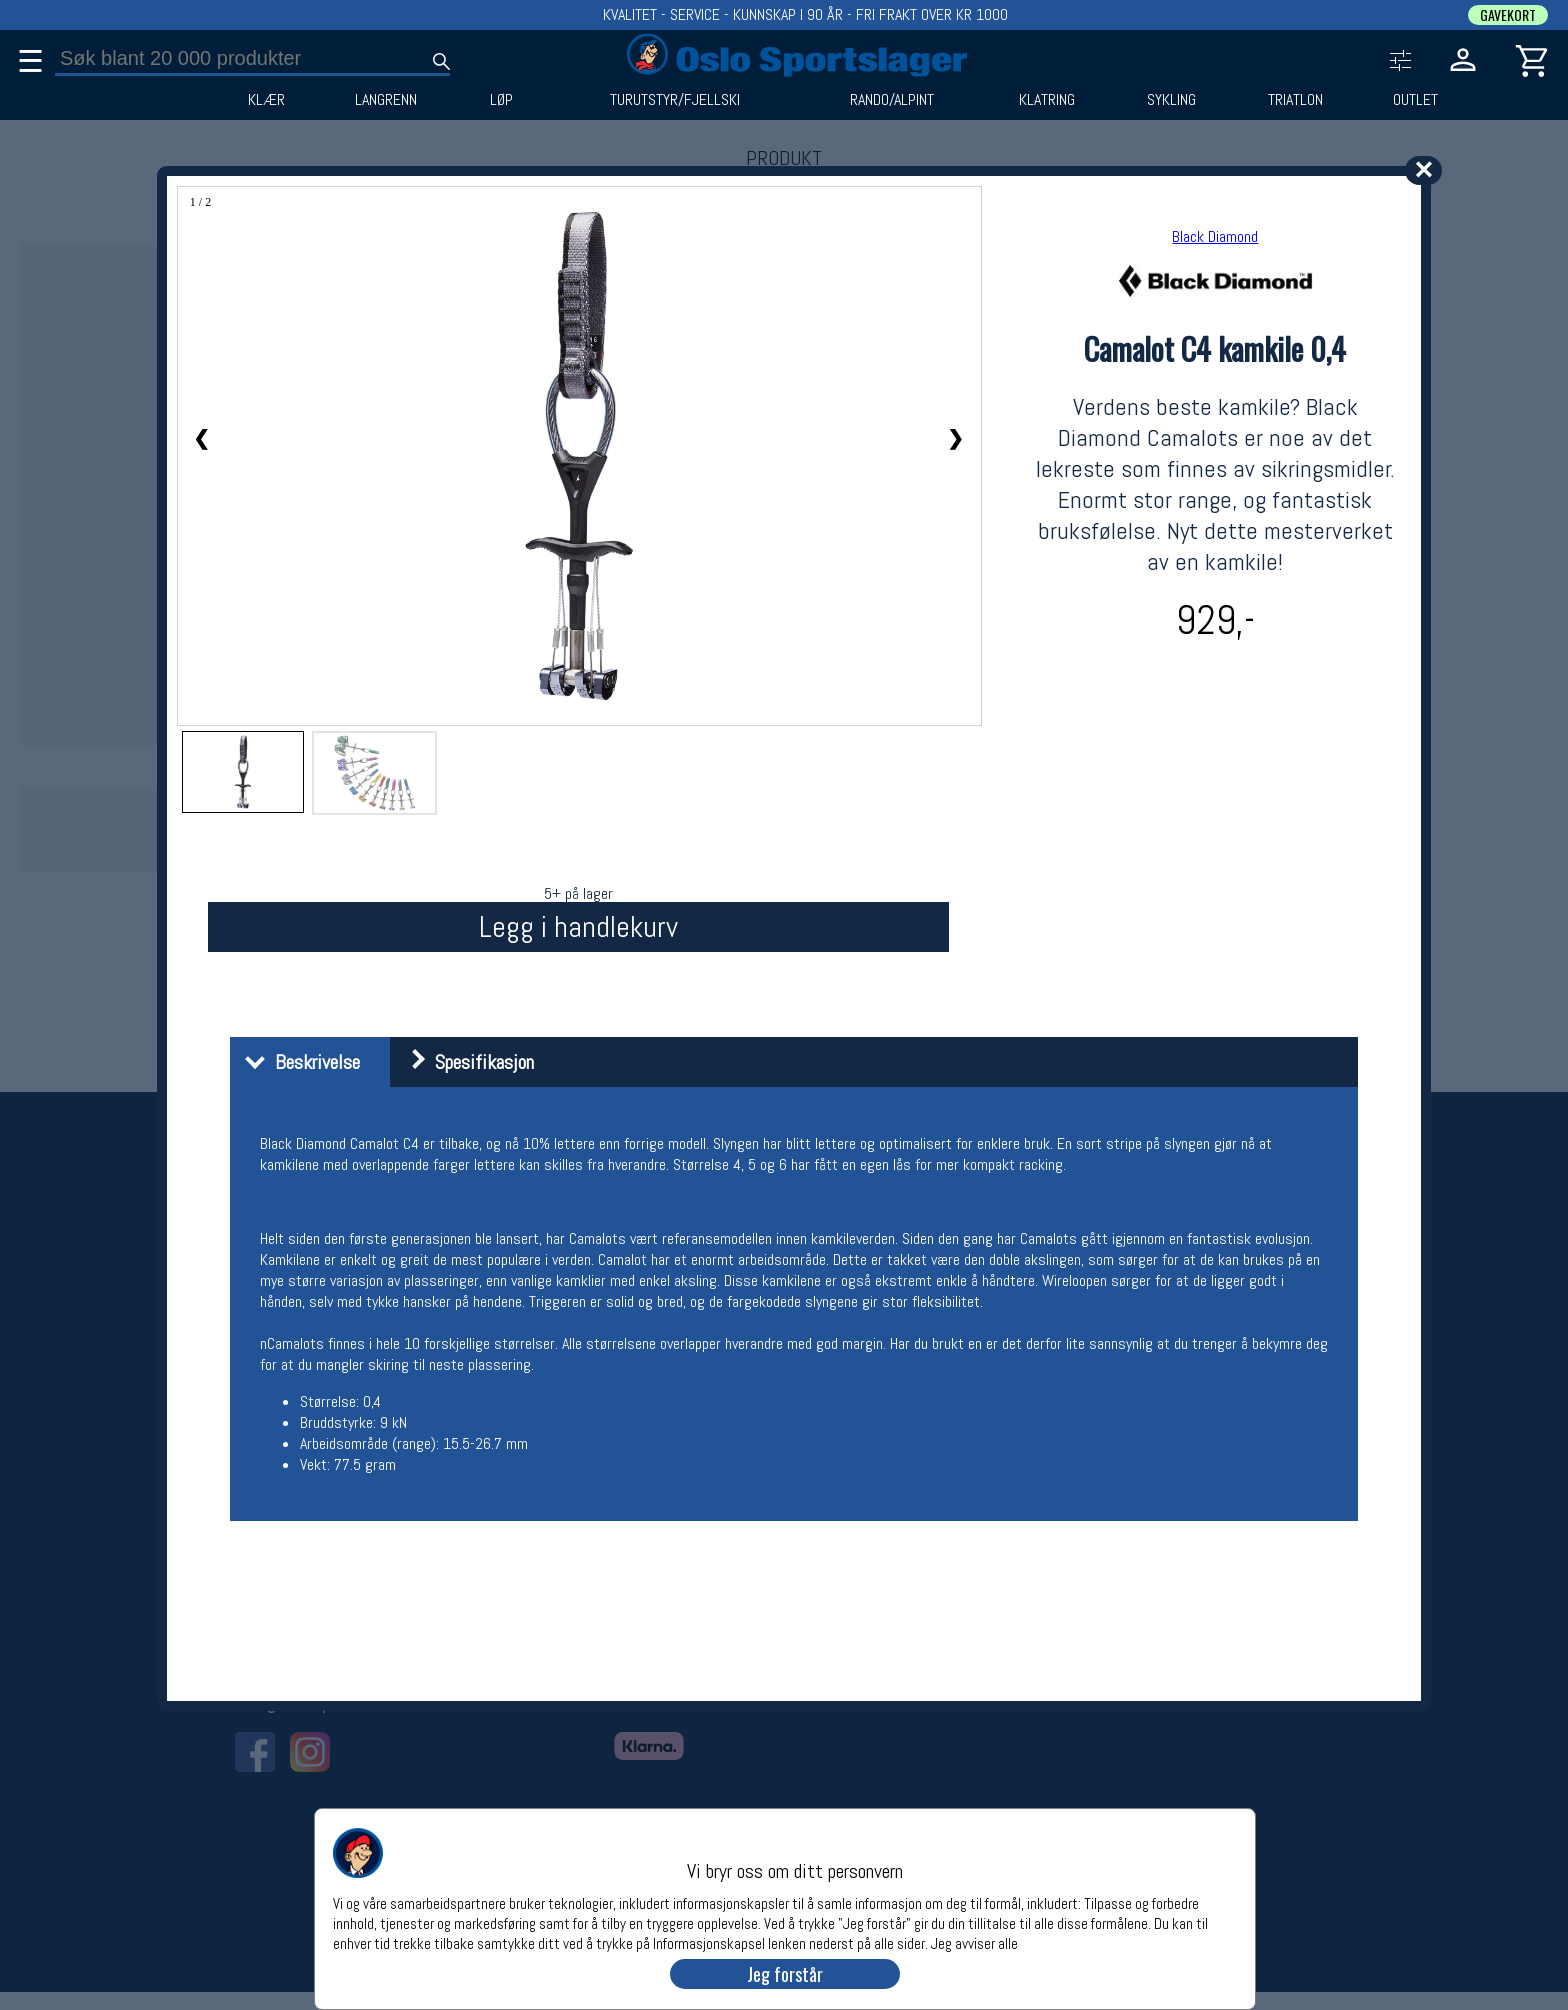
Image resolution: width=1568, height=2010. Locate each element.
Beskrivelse (297, 1062)
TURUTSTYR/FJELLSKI (675, 100)
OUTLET (1415, 100)
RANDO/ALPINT (892, 100)
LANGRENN (386, 100)
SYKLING (1171, 100)
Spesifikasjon (464, 1062)
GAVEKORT (1508, 15)
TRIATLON (1295, 100)
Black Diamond (1215, 236)
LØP (501, 100)
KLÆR (266, 100)
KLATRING (1047, 100)
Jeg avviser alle (974, 1942)
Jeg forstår (785, 1974)
